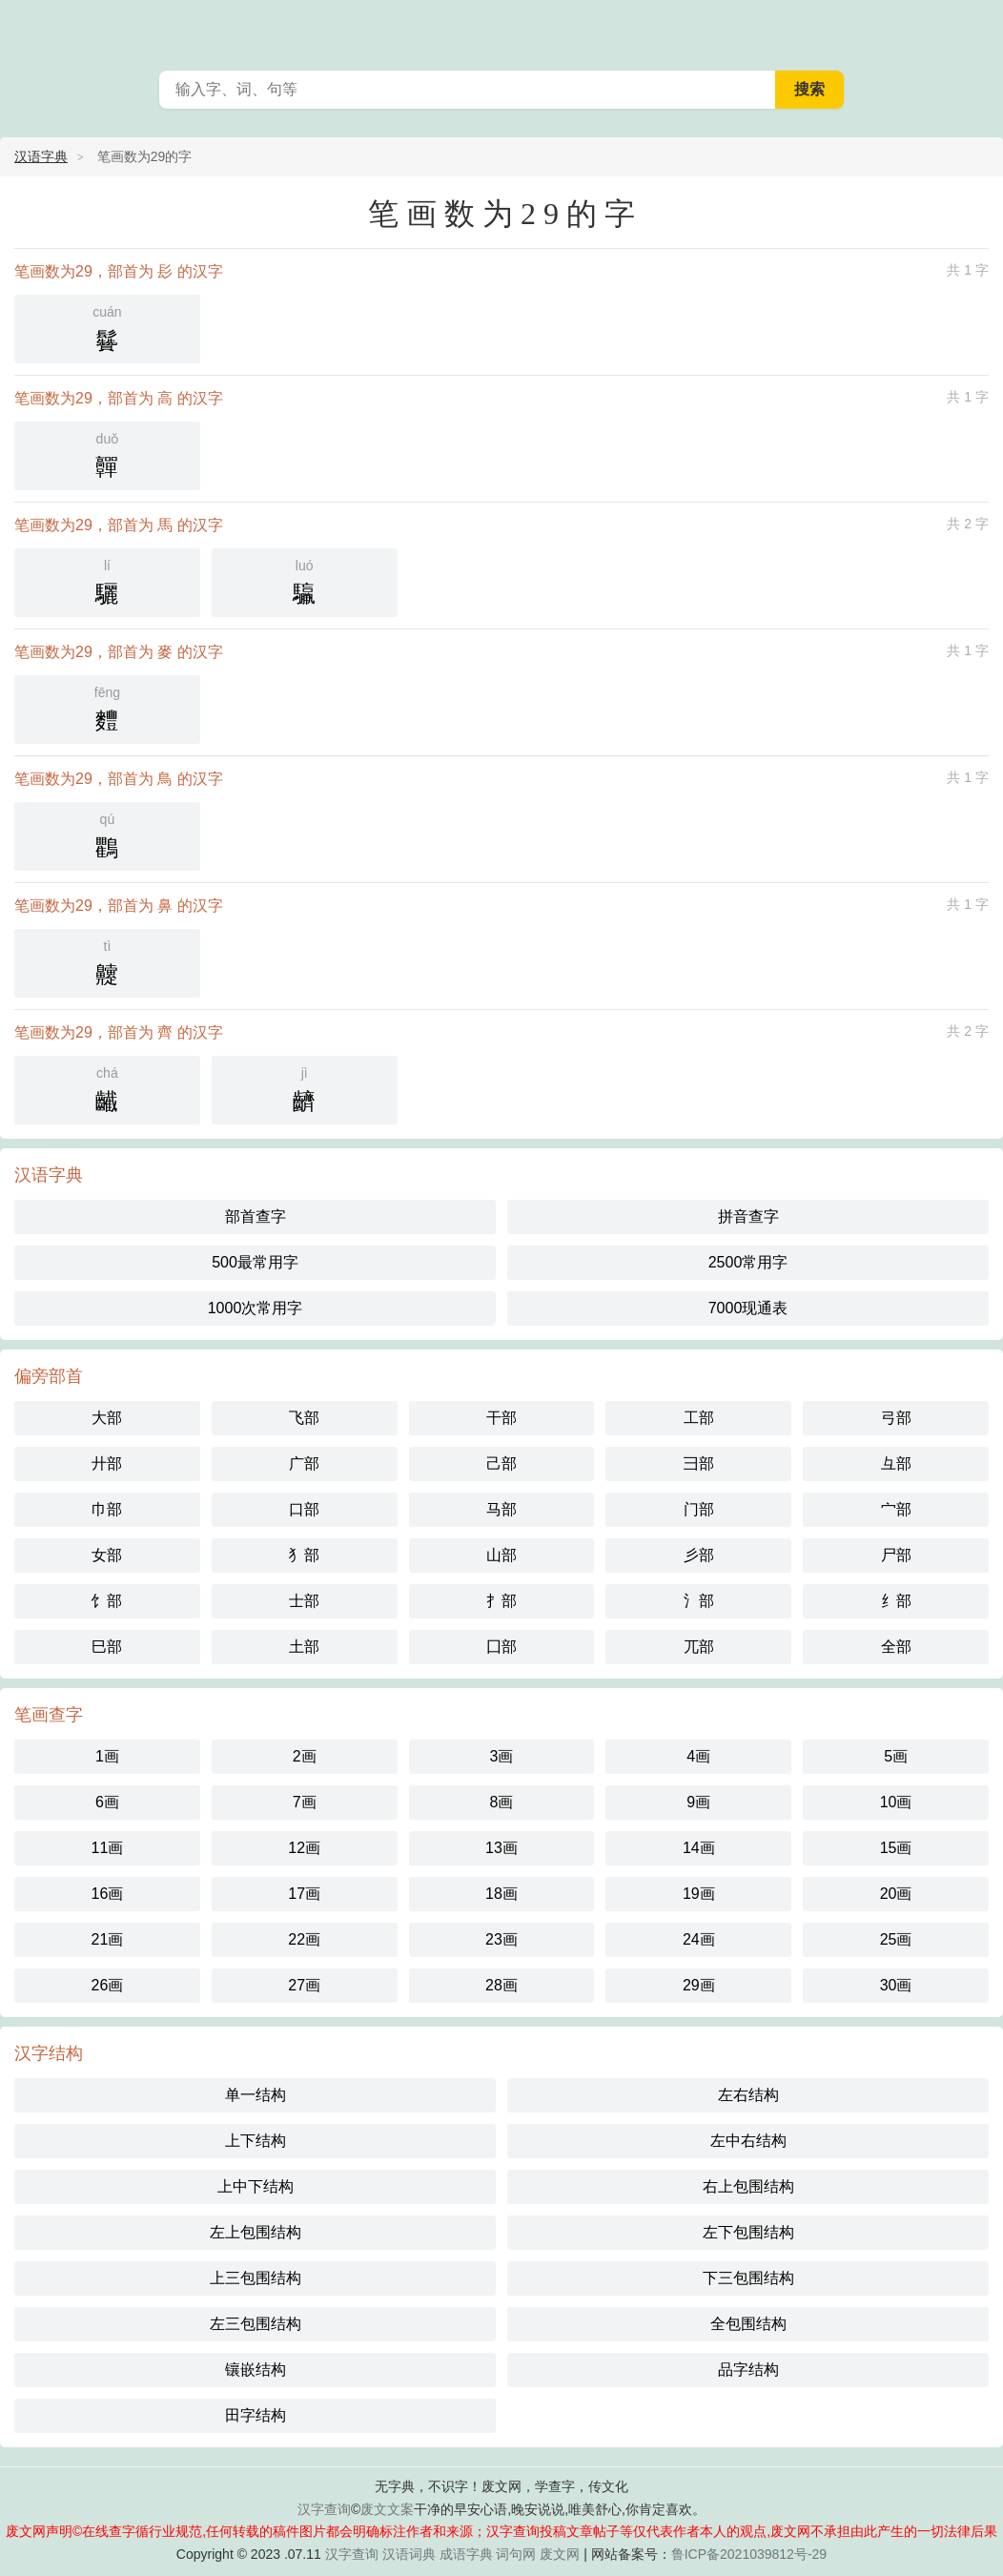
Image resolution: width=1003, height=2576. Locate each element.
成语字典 (466, 2554)
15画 (896, 1848)
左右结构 (748, 2095)
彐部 (699, 1463)
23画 (501, 1939)
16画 (108, 1894)
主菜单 (976, 28)
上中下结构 (255, 2186)
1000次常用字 (255, 1308)
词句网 (516, 2554)
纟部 (896, 1601)
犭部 (304, 1555)
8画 (502, 1802)
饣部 (107, 1601)
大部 (107, 1418)
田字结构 (255, 2415)
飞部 (304, 1418)
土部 (304, 1646)
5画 (896, 1756)
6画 (107, 1802)
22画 (304, 1939)
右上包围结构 (748, 2186)
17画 (304, 1894)
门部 (699, 1509)
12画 (304, 1848)
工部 (699, 1418)
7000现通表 (748, 1308)
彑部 (896, 1463)
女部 (107, 1555)
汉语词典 (409, 2554)
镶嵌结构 (255, 2369)
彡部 (699, 1555)
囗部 (501, 1646)
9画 (698, 1802)
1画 (107, 1756)
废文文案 (387, 2509)
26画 (108, 1985)
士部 (304, 1601)
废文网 (560, 2554)
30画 (896, 1985)
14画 (699, 1848)
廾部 (107, 1463)
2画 (305, 1756)
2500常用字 (748, 1262)
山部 (501, 1555)
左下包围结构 (748, 2232)
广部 (304, 1463)
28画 (501, 1985)
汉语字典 (41, 156)
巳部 (107, 1646)
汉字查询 (324, 2509)
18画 (501, 1894)
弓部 (896, 1418)
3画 (502, 1756)
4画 (698, 1756)
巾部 (107, 1509)
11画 (108, 1848)
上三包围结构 (255, 2278)
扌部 (501, 1601)
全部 (896, 1646)
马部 (501, 1509)
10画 (896, 1802)
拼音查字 (748, 1216)
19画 (699, 1894)
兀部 (699, 1646)
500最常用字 (255, 1262)
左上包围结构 (255, 2232)
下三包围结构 (748, 2278)
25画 (896, 1939)
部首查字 (255, 1216)
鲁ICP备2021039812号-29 (749, 2554)
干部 (501, 1418)
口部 (304, 1509)
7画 (305, 1802)
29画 (699, 1985)
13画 (501, 1848)
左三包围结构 (255, 2324)
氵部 (699, 1601)
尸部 (896, 1555)
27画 (304, 1985)
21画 (108, 1939)
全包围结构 (748, 2324)
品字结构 (748, 2369)
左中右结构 (748, 2141)
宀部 (896, 1509)
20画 (896, 1894)
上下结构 (255, 2141)
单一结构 (255, 2095)
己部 (501, 1463)
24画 (699, 1939)
